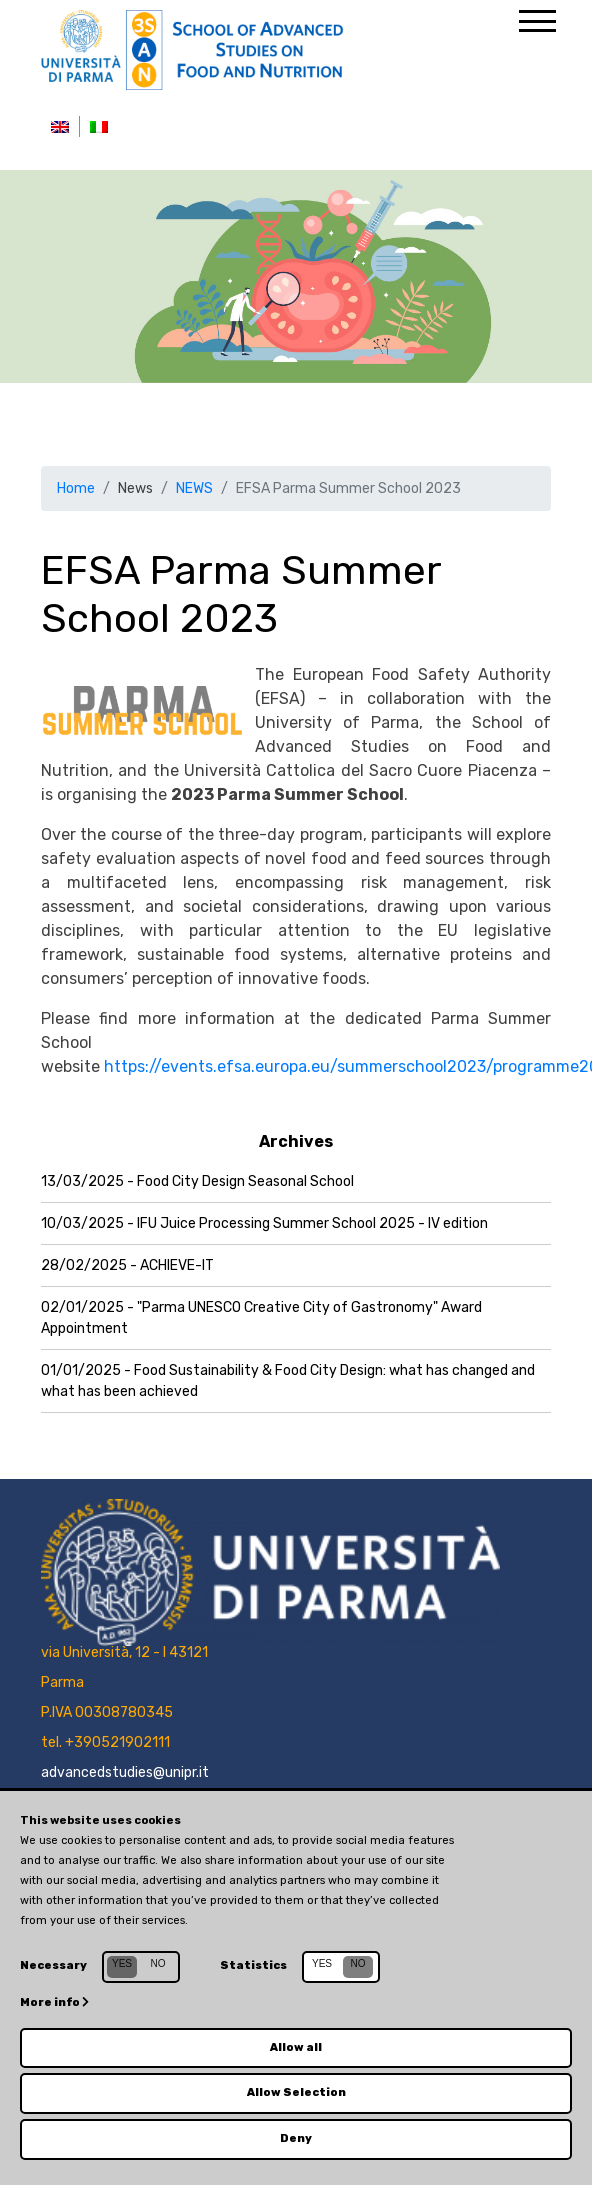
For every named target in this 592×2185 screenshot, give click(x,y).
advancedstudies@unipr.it (125, 1772)
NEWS (194, 488)
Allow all (296, 2047)
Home (76, 488)
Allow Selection (296, 2092)
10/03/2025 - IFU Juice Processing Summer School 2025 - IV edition (264, 1223)
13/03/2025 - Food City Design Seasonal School (197, 1181)
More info (54, 2002)
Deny (296, 2138)
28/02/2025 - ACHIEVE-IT (127, 1265)
